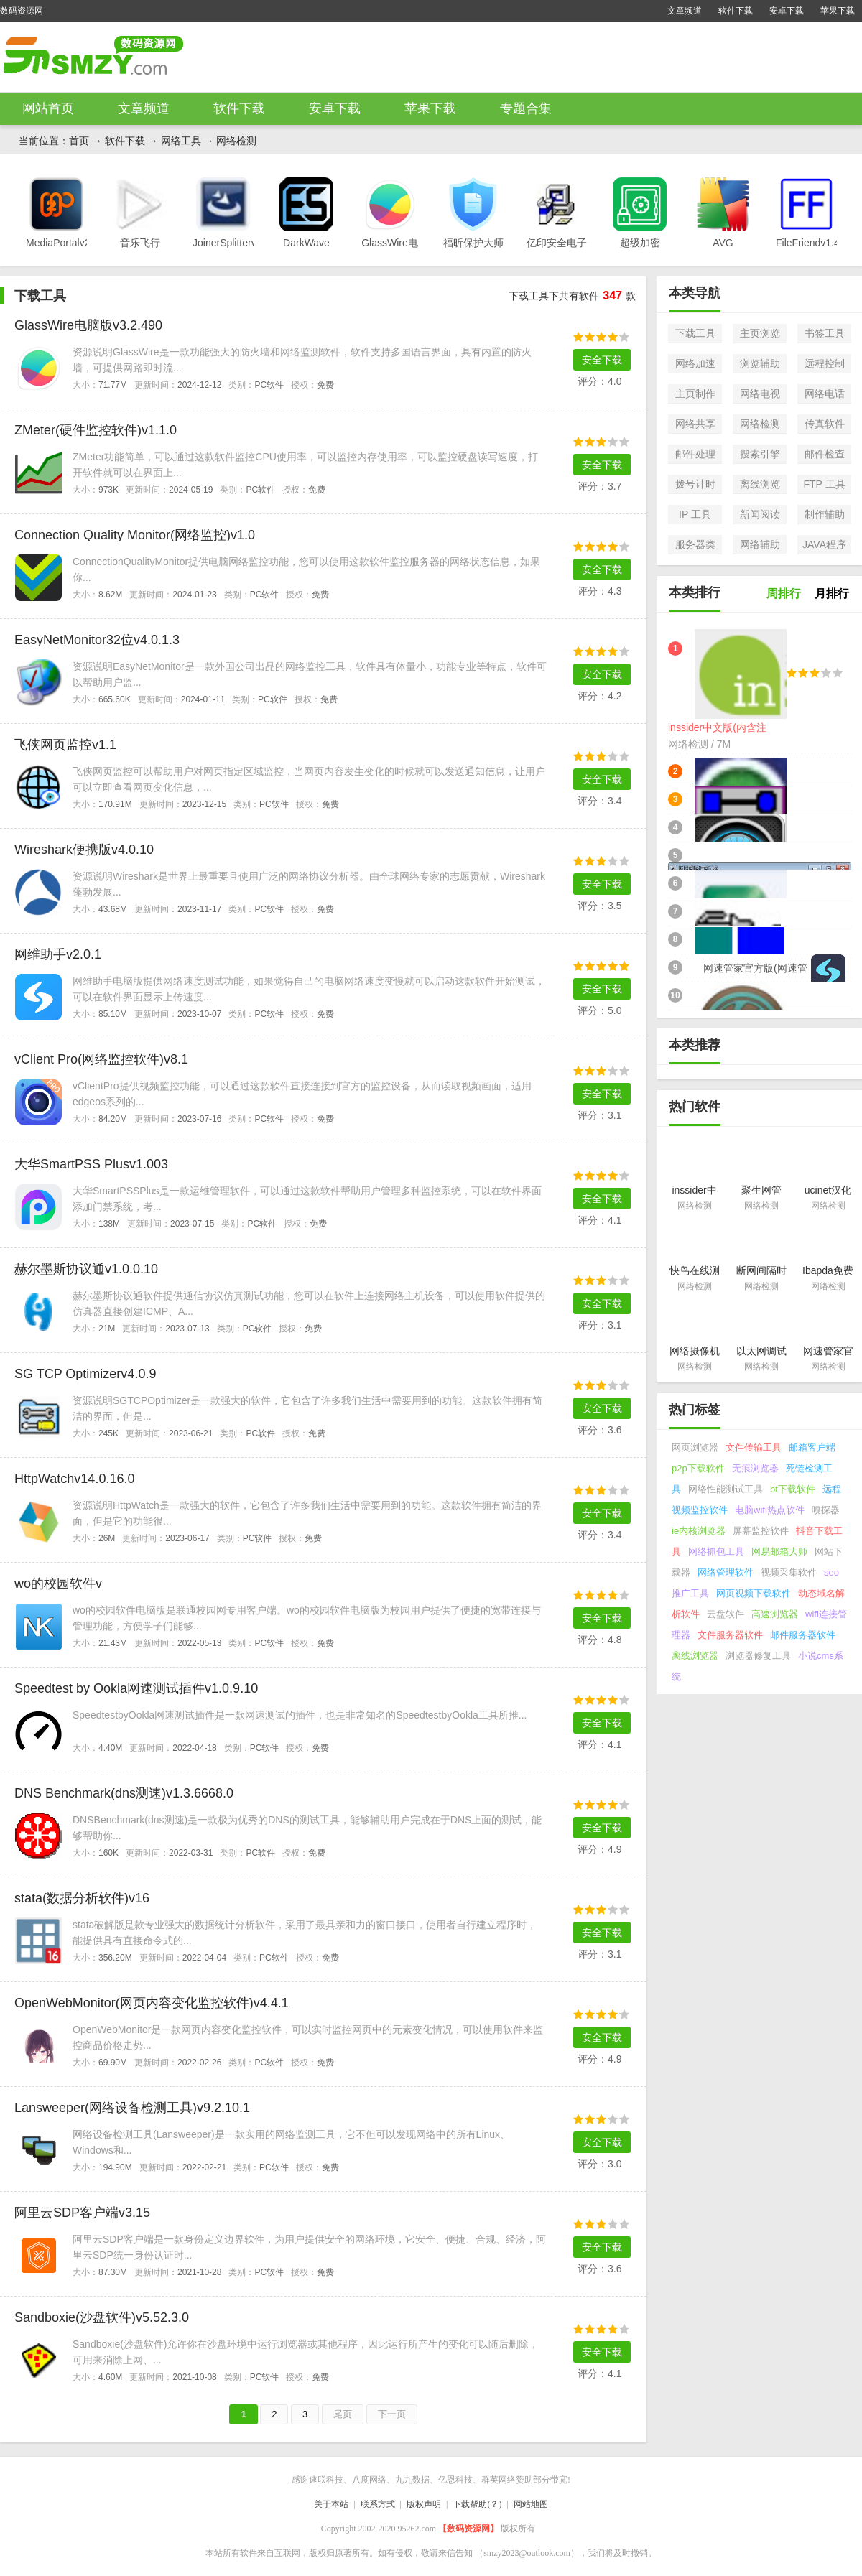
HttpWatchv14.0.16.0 (74, 1478)
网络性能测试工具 (725, 1489)
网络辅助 (760, 544)
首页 (79, 141)
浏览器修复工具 (758, 1655)
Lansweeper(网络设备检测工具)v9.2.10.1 (132, 2108)
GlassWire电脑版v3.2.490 (88, 325)
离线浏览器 (695, 1655)
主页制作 (695, 393)
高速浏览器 (774, 1614)
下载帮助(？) (477, 2504)
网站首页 (48, 108)
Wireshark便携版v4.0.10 (84, 849)
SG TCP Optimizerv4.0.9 (85, 1374)
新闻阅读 (760, 514)
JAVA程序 (824, 544)
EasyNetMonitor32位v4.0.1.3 (97, 640)
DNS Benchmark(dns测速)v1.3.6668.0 (123, 1793)
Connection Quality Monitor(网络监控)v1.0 (134, 535)
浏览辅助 (760, 363)
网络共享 (695, 423)
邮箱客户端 (812, 1447)
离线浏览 (760, 484)
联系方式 (378, 2504)
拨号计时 (695, 484)
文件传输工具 (754, 1447)
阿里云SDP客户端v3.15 (82, 2212)
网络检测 (236, 141)
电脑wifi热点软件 (770, 1510)
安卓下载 (786, 11)
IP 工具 (695, 514)
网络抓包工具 (716, 1551)
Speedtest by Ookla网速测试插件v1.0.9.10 (136, 1688)
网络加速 (695, 363)
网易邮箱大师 (779, 1551)
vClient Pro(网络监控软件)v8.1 (101, 1059)
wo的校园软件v (58, 1583)
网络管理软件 (726, 1572)
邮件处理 (695, 454)
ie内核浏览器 (699, 1530)
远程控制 (825, 363)
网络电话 (825, 393)
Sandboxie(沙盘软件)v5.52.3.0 (101, 2317)
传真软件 (825, 423)
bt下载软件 (792, 1489)
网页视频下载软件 (753, 1593)
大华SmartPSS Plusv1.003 (91, 1164)
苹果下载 (837, 11)
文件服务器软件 (730, 1634)
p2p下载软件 (698, 1468)
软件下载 (735, 11)
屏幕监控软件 (761, 1530)
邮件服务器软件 (802, 1634)
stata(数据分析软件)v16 (81, 1898)
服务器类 (695, 544)
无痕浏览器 (755, 1468)
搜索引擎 (760, 454)
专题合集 (526, 108)
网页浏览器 (695, 1447)
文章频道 (684, 11)
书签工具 (825, 333)
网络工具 (181, 141)
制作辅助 (825, 514)
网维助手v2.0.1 (57, 954)
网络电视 (760, 393)
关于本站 (331, 2504)
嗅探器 (826, 1510)
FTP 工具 (824, 484)
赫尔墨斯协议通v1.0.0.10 (86, 1269)
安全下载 (602, 360)
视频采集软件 (789, 1572)
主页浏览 (760, 333)
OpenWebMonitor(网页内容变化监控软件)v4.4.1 (151, 2003)
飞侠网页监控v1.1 (65, 745)
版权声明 (424, 2504)
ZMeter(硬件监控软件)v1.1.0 (95, 430)
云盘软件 (725, 1614)
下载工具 (695, 333)
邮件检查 (825, 454)
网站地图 (531, 2504)
